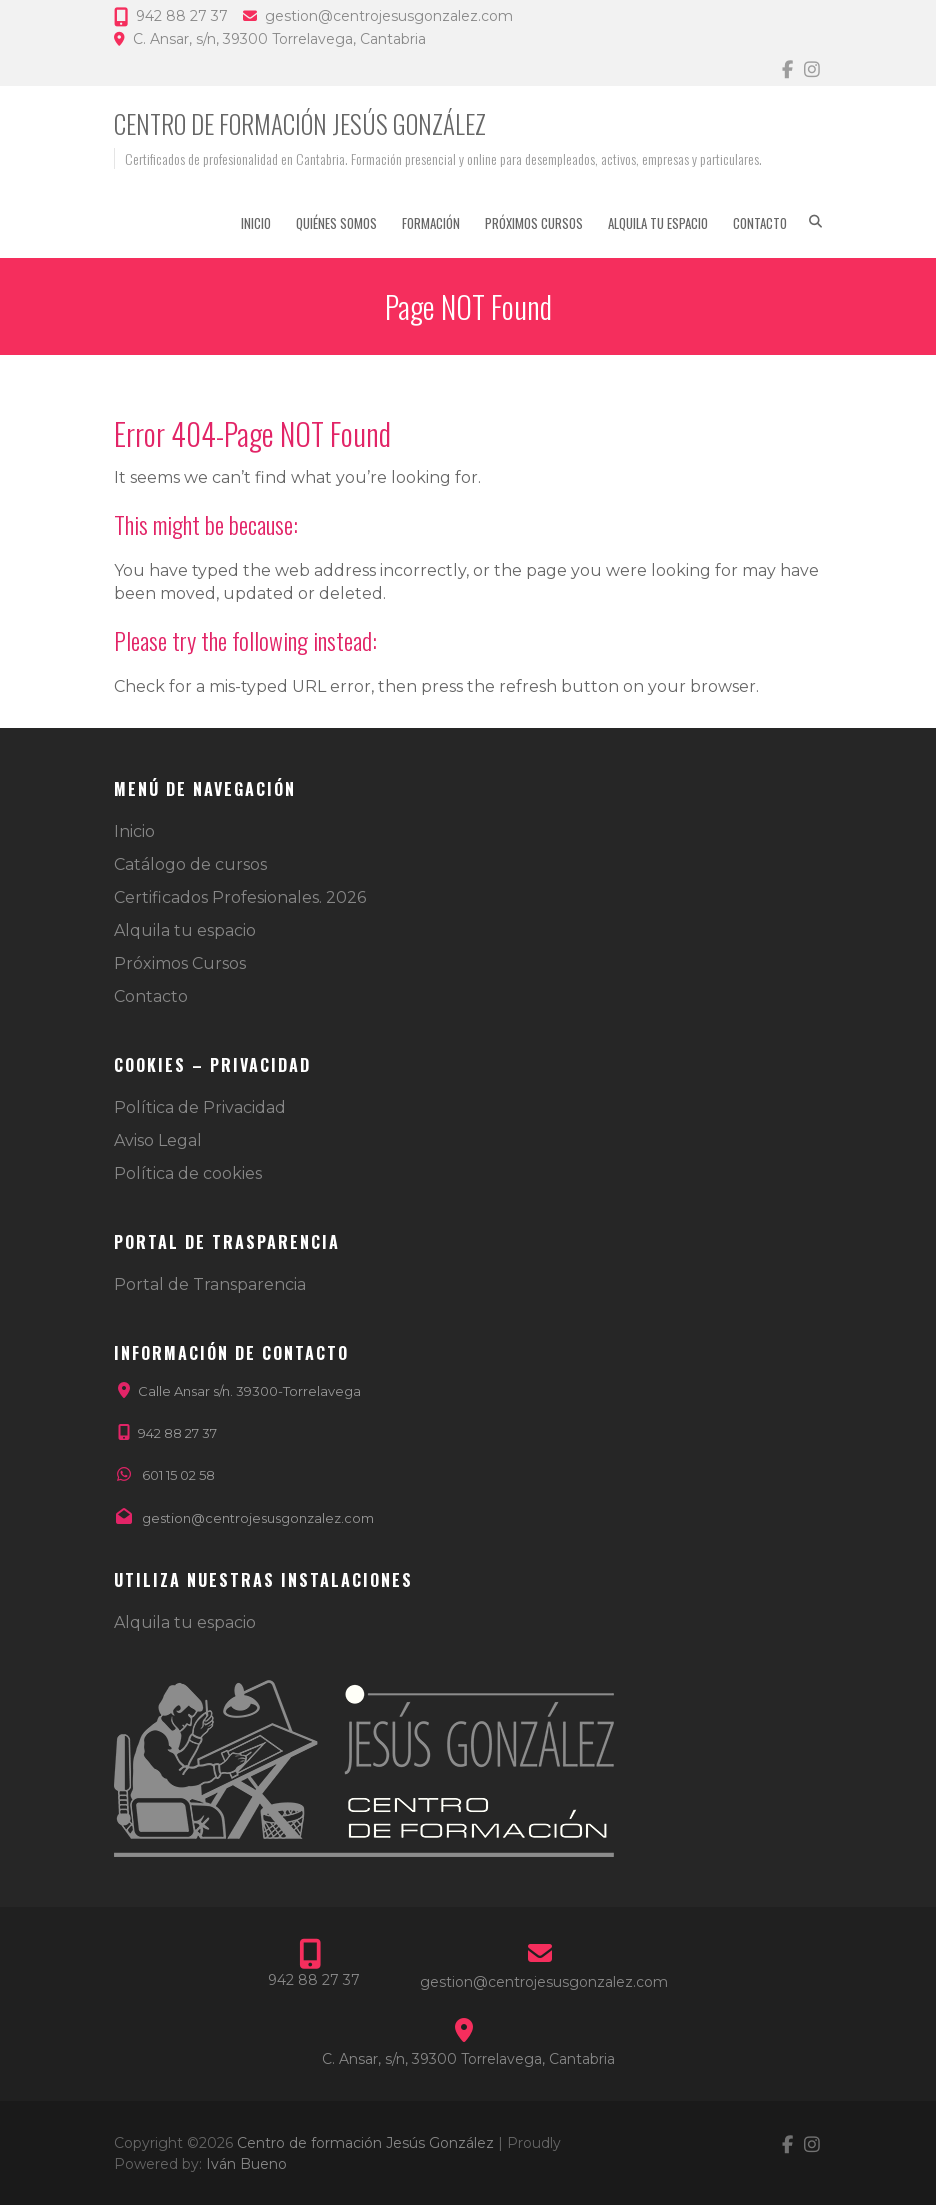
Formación (431, 223)
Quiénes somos (336, 223)
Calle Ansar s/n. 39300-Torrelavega (249, 1391)
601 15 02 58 (178, 1475)
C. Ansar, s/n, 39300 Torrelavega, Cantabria (279, 39)
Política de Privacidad (200, 1107)
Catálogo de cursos (190, 864)
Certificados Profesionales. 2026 (240, 897)
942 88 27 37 (182, 16)
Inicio (256, 223)
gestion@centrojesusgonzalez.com (389, 16)
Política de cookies (188, 1173)
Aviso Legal (158, 1140)
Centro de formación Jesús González (300, 123)
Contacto (760, 223)
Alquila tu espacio (658, 223)
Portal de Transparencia (210, 1284)
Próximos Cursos (534, 223)
